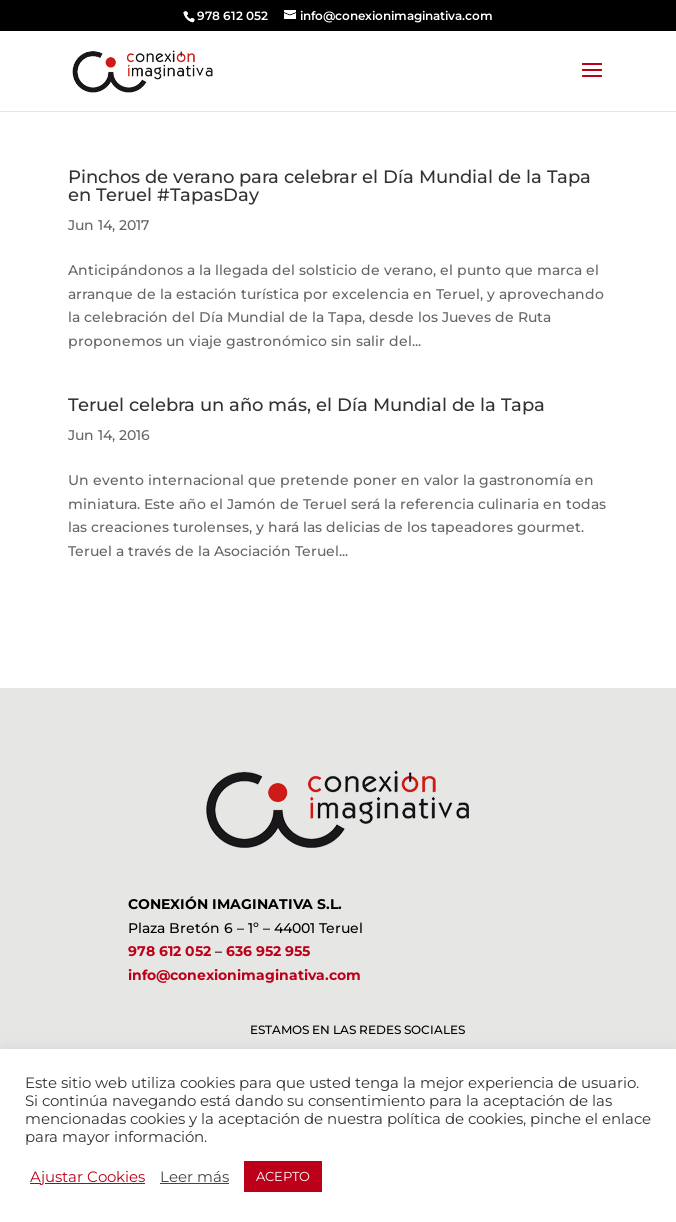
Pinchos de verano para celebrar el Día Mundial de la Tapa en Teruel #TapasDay (329, 186)
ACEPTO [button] (283, 1176)
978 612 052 (169, 951)
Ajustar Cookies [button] (87, 1177)
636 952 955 (268, 951)
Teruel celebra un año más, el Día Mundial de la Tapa (306, 405)
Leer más (194, 1177)
